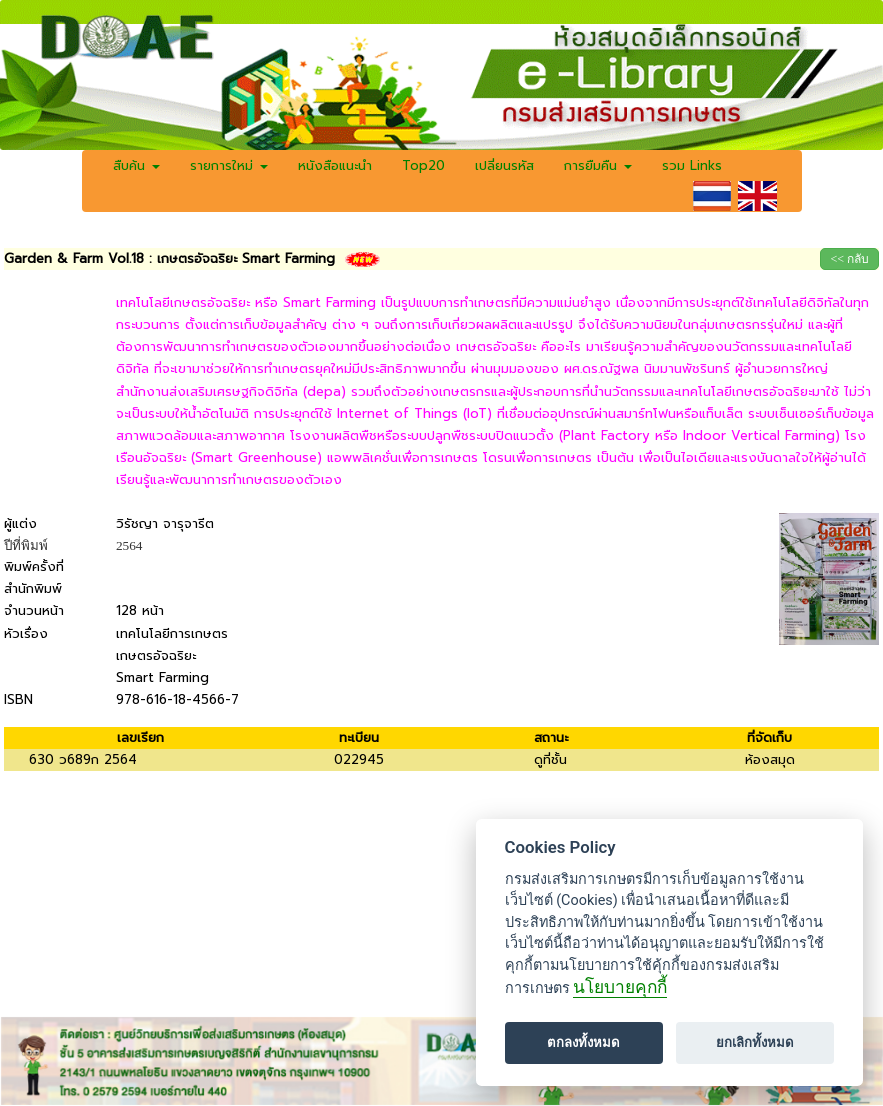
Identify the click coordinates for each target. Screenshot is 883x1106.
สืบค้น (136, 165)
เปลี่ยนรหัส (504, 165)
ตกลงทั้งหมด (583, 1042)
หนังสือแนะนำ (335, 165)
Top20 (423, 165)
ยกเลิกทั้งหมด (755, 1042)
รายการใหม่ (229, 165)
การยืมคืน (598, 165)
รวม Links (692, 165)
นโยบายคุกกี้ (620, 987)
